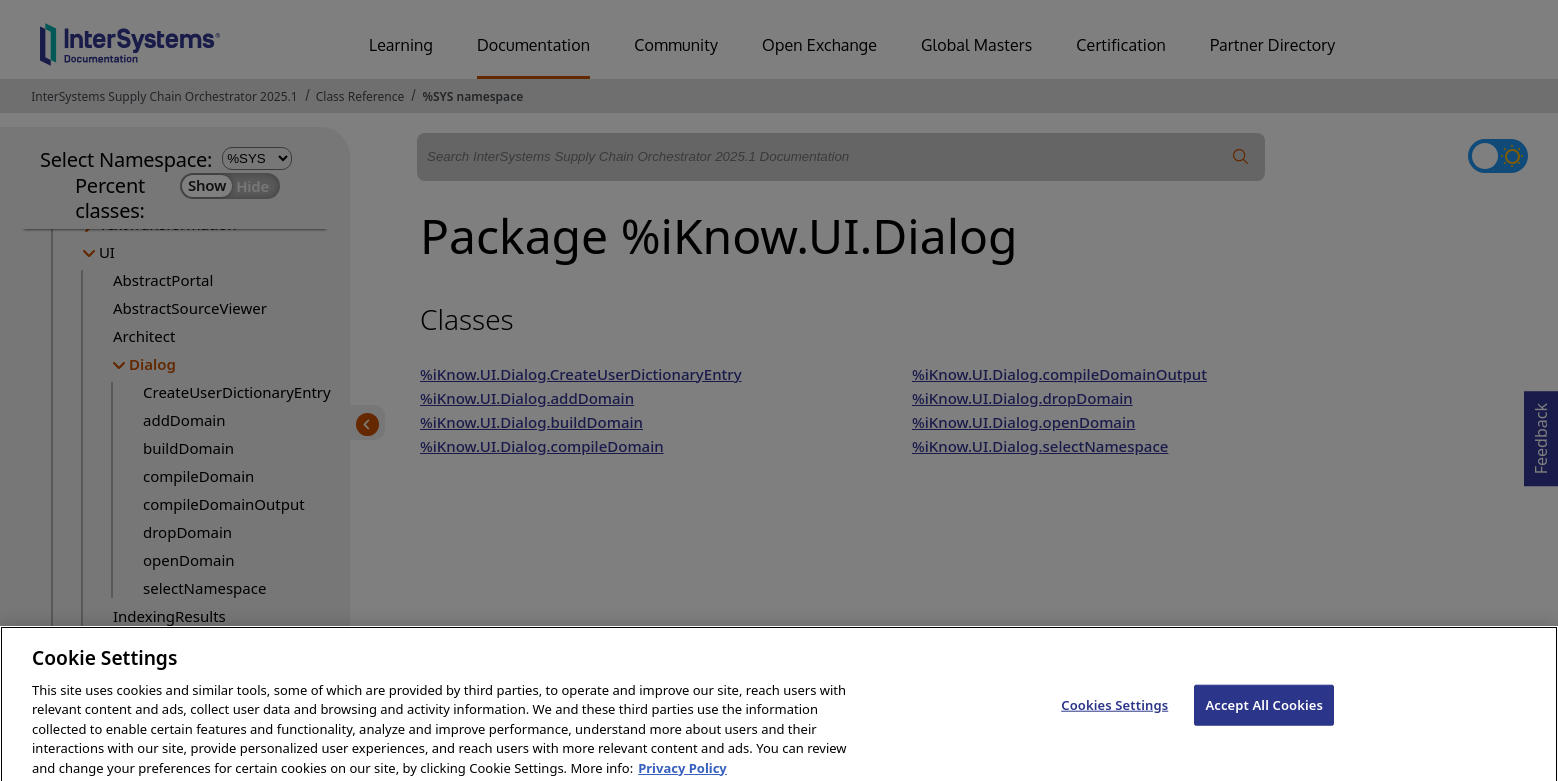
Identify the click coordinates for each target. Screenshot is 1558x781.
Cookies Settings (1114, 725)
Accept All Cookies (1264, 725)
